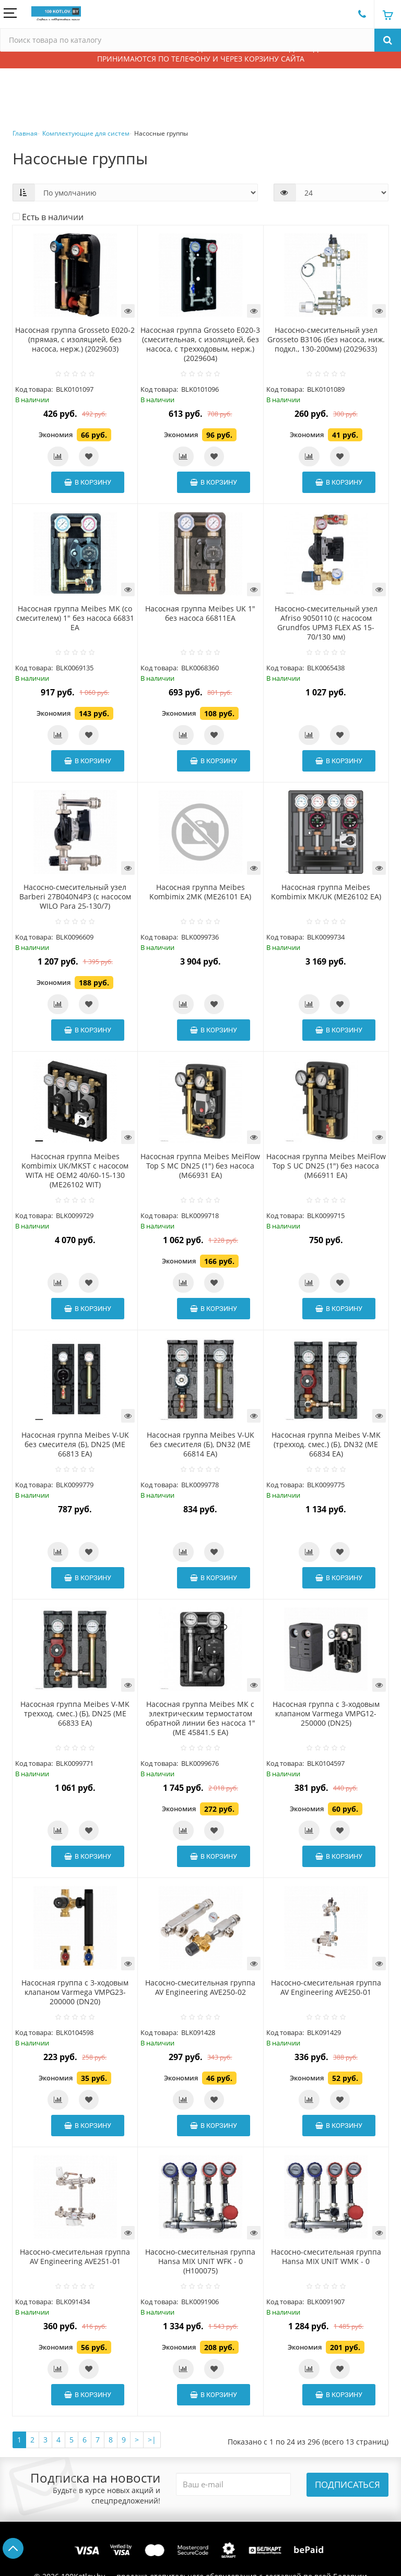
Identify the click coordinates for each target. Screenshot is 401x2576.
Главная (25, 133)
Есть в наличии (48, 217)
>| (152, 2440)
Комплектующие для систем (85, 133)
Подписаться (347, 2484)
